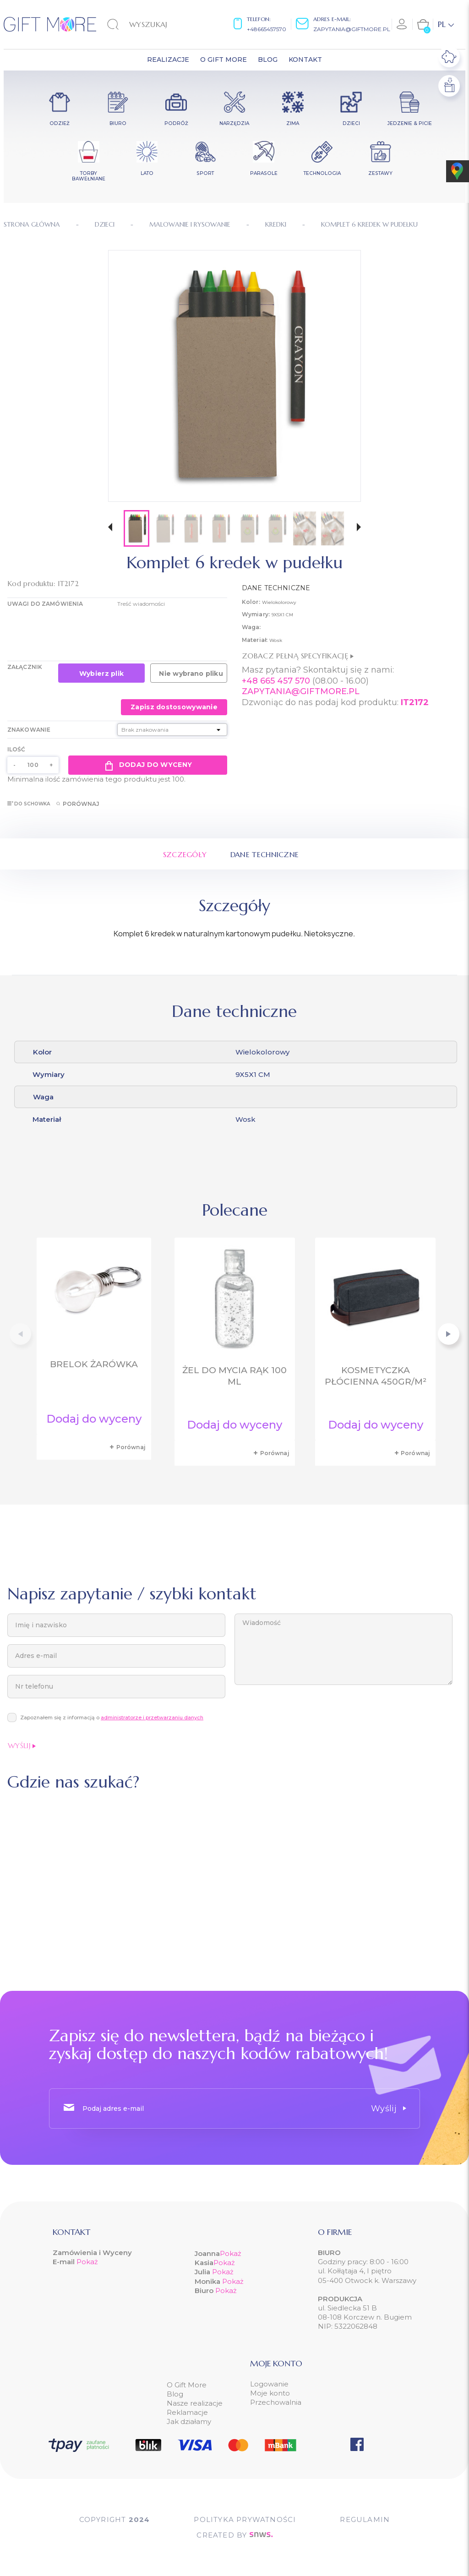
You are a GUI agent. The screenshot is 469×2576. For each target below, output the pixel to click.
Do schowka (28, 804)
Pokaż (87, 2261)
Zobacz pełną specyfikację (298, 655)
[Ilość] (33, 765)
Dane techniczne (264, 854)
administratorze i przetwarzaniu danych (152, 1717)
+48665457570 (266, 29)
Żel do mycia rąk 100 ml (234, 1376)
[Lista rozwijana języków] (446, 24)
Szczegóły (185, 854)
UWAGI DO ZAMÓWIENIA (45, 603)
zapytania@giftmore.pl (351, 29)
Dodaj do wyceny (148, 765)
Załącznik (24, 666)
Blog (175, 2394)
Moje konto (270, 2393)
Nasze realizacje (195, 2403)
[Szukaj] (154, 24)
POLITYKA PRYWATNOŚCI (245, 2519)
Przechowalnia (275, 2402)
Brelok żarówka (94, 1364)
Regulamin (365, 2519)
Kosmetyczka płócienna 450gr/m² (375, 1376)
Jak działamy (189, 2421)
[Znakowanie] (172, 729)
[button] (110, 528)
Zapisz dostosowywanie (174, 707)
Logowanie (269, 2384)
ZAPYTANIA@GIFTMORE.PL (301, 691)
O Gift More (187, 2384)
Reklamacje (187, 2412)
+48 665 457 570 (276, 681)
